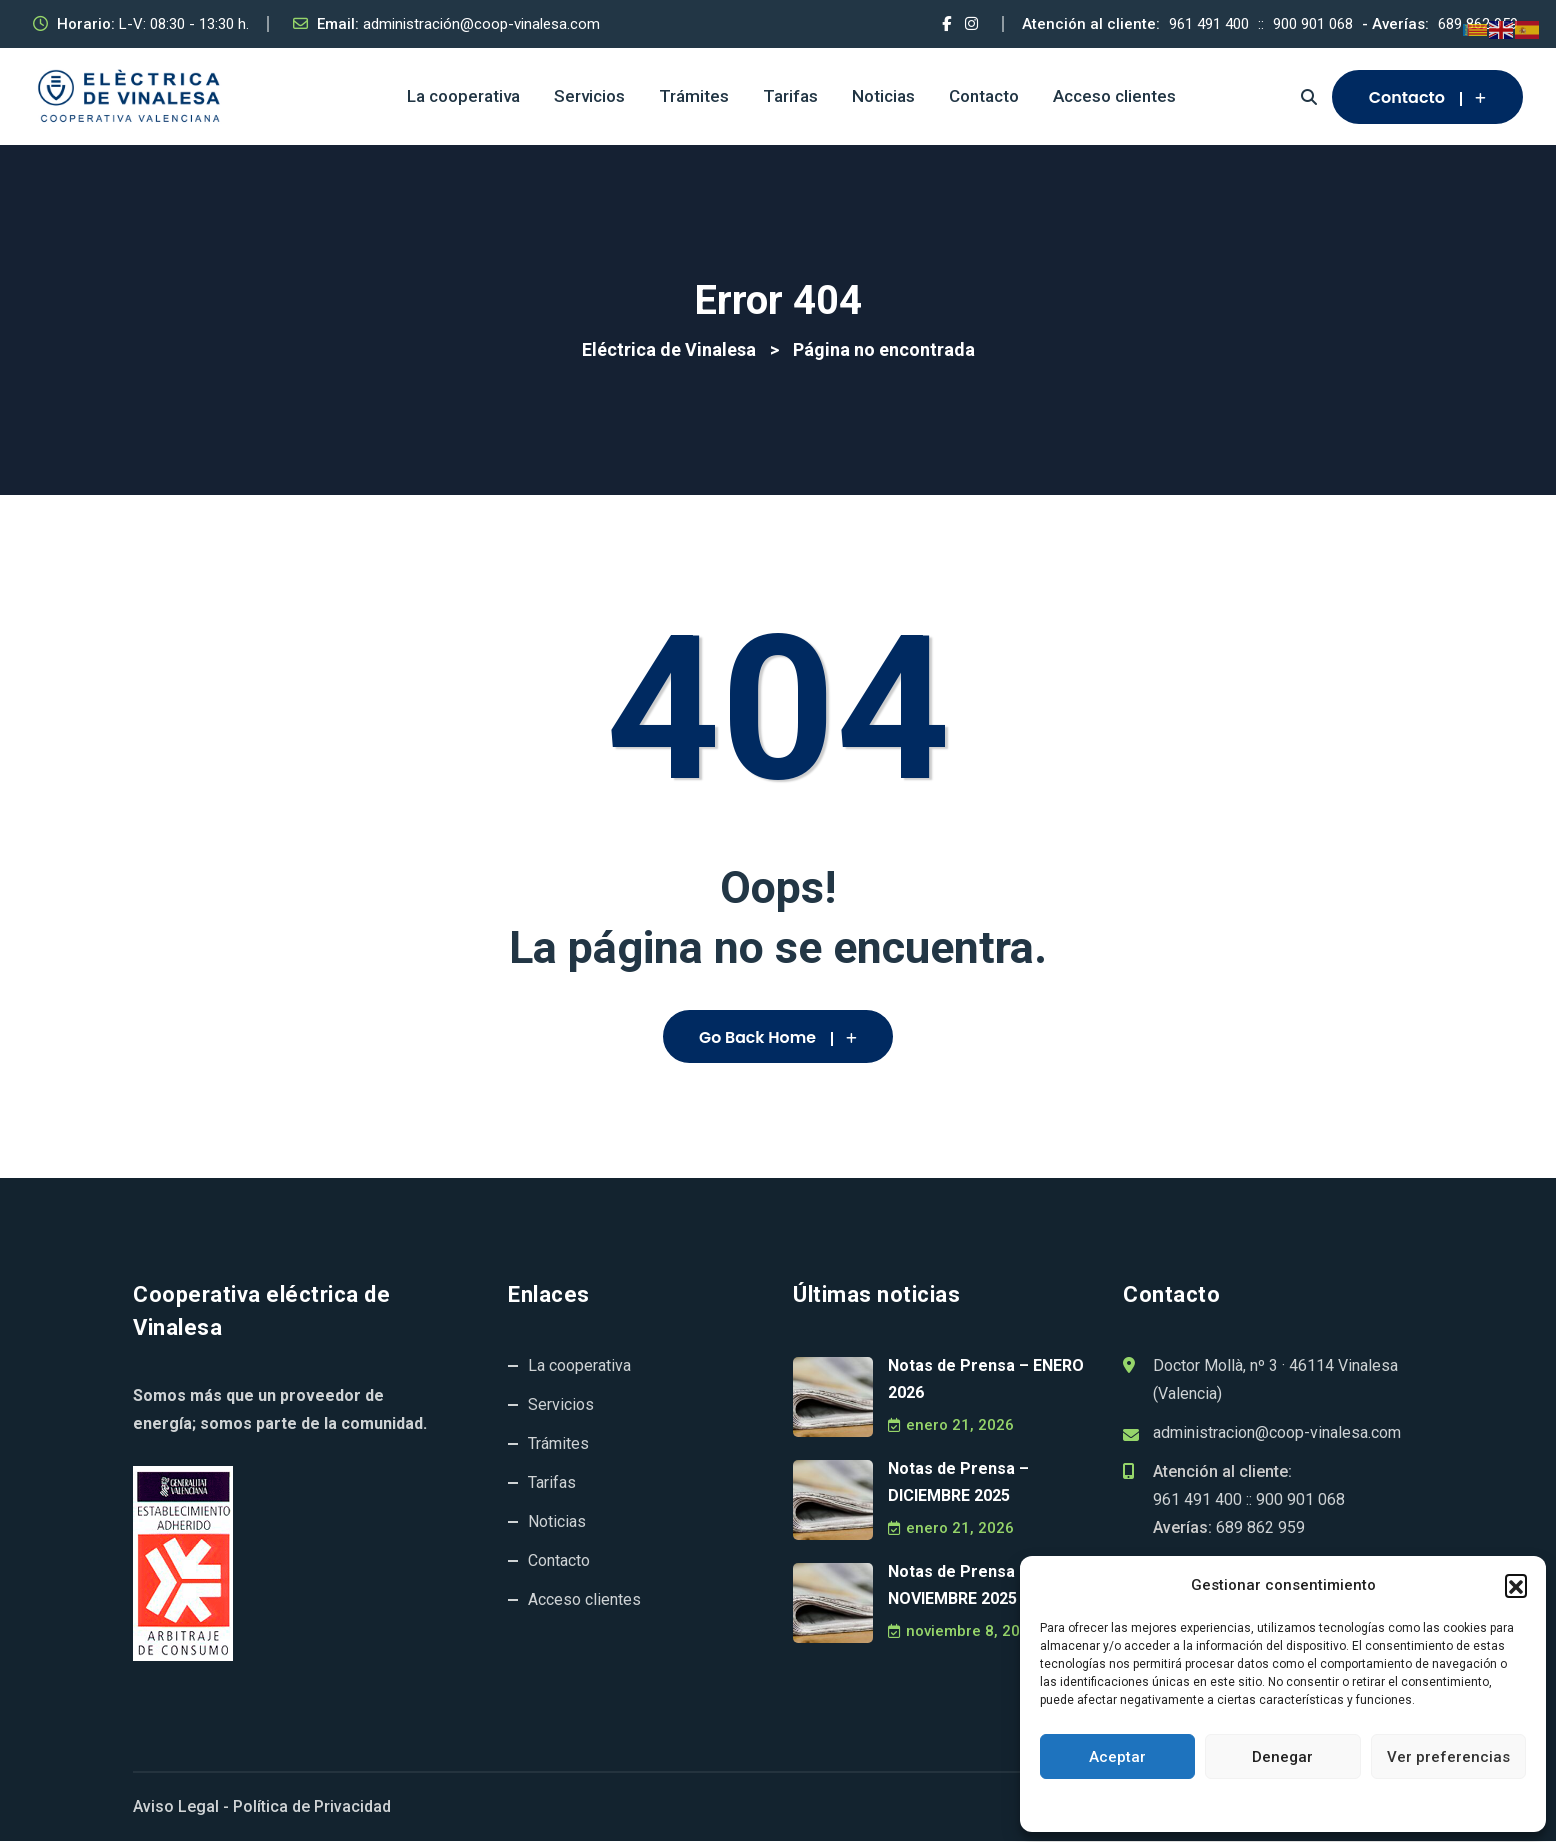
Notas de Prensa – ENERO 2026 (986, 1380)
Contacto (984, 96)
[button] (1516, 1585)
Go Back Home (778, 1037)
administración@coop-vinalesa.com (481, 24)
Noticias (883, 96)
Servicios (589, 96)
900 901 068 (1313, 24)
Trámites (694, 96)
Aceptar (1117, 1757)
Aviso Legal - (181, 1807)
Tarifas (790, 96)
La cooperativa (463, 96)
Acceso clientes (1114, 96)
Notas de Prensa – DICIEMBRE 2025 (958, 1483)
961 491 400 (1209, 24)
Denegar (1282, 1757)
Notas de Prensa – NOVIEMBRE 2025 (958, 1586)
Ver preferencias (1448, 1757)
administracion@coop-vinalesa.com (1277, 1433)
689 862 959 (1260, 1528)
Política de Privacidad (312, 1807)
